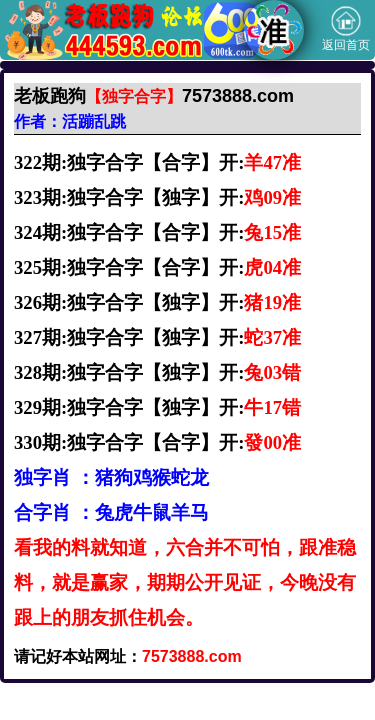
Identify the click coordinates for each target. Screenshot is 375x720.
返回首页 (346, 29)
